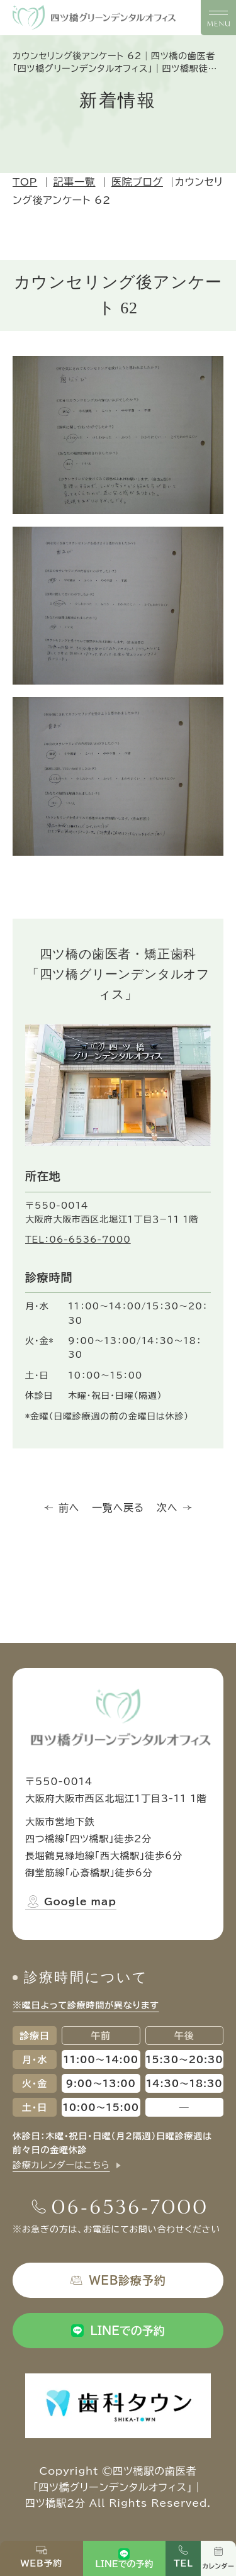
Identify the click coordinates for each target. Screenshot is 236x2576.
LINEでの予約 (118, 2330)
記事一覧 (74, 182)
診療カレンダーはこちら (61, 2165)
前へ (61, 1508)
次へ (174, 1508)
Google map (70, 1901)
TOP (25, 182)
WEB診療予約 (118, 2280)
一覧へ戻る (118, 1508)
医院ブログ (137, 182)
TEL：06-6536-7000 (78, 1239)
